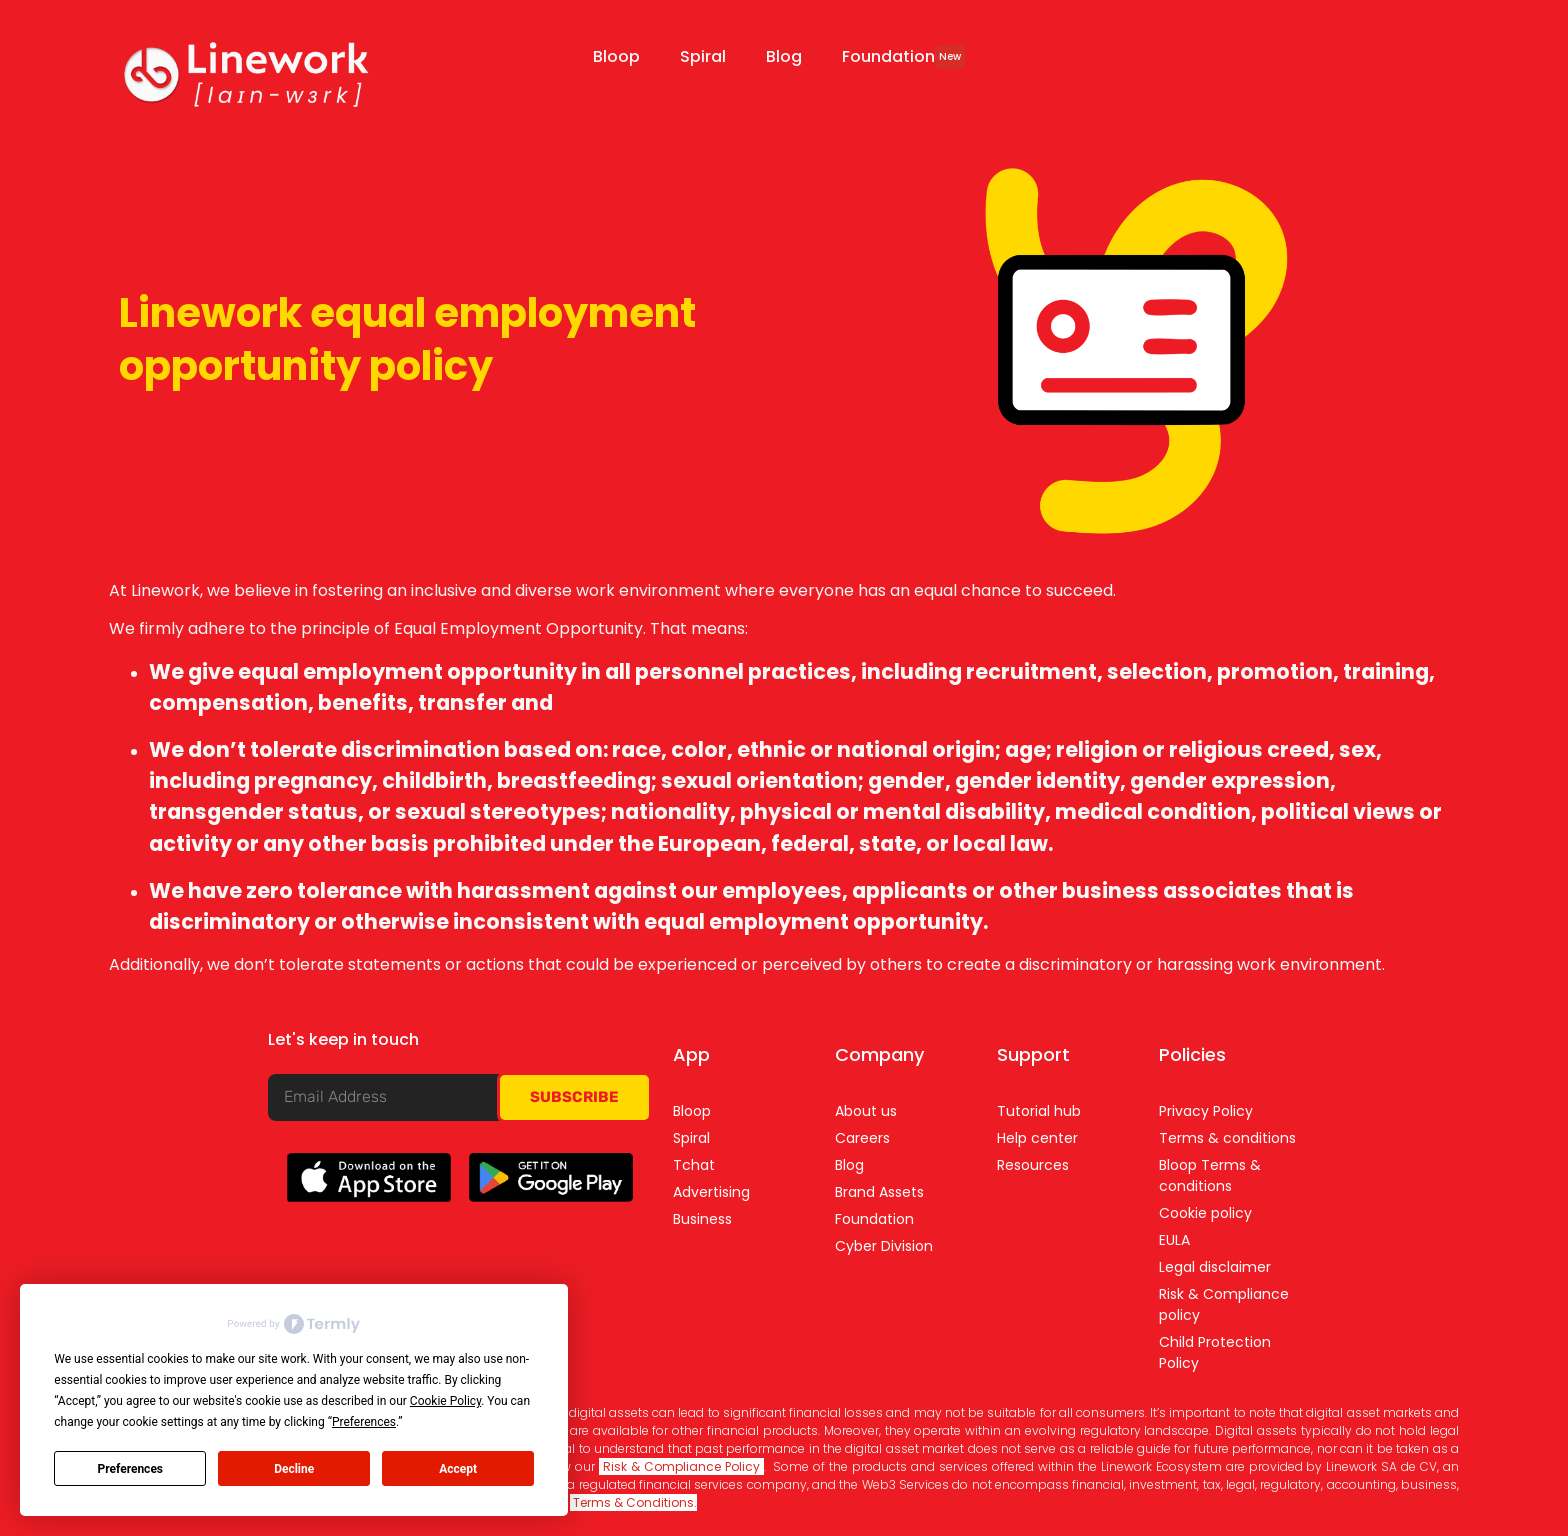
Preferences (131, 1469)
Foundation (903, 57)
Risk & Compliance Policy (681, 1466)
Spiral (703, 56)
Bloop (616, 56)
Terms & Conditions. (633, 1502)
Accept (458, 1469)
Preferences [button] (364, 1422)
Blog (784, 56)
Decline (294, 1469)
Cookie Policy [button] (445, 1401)
